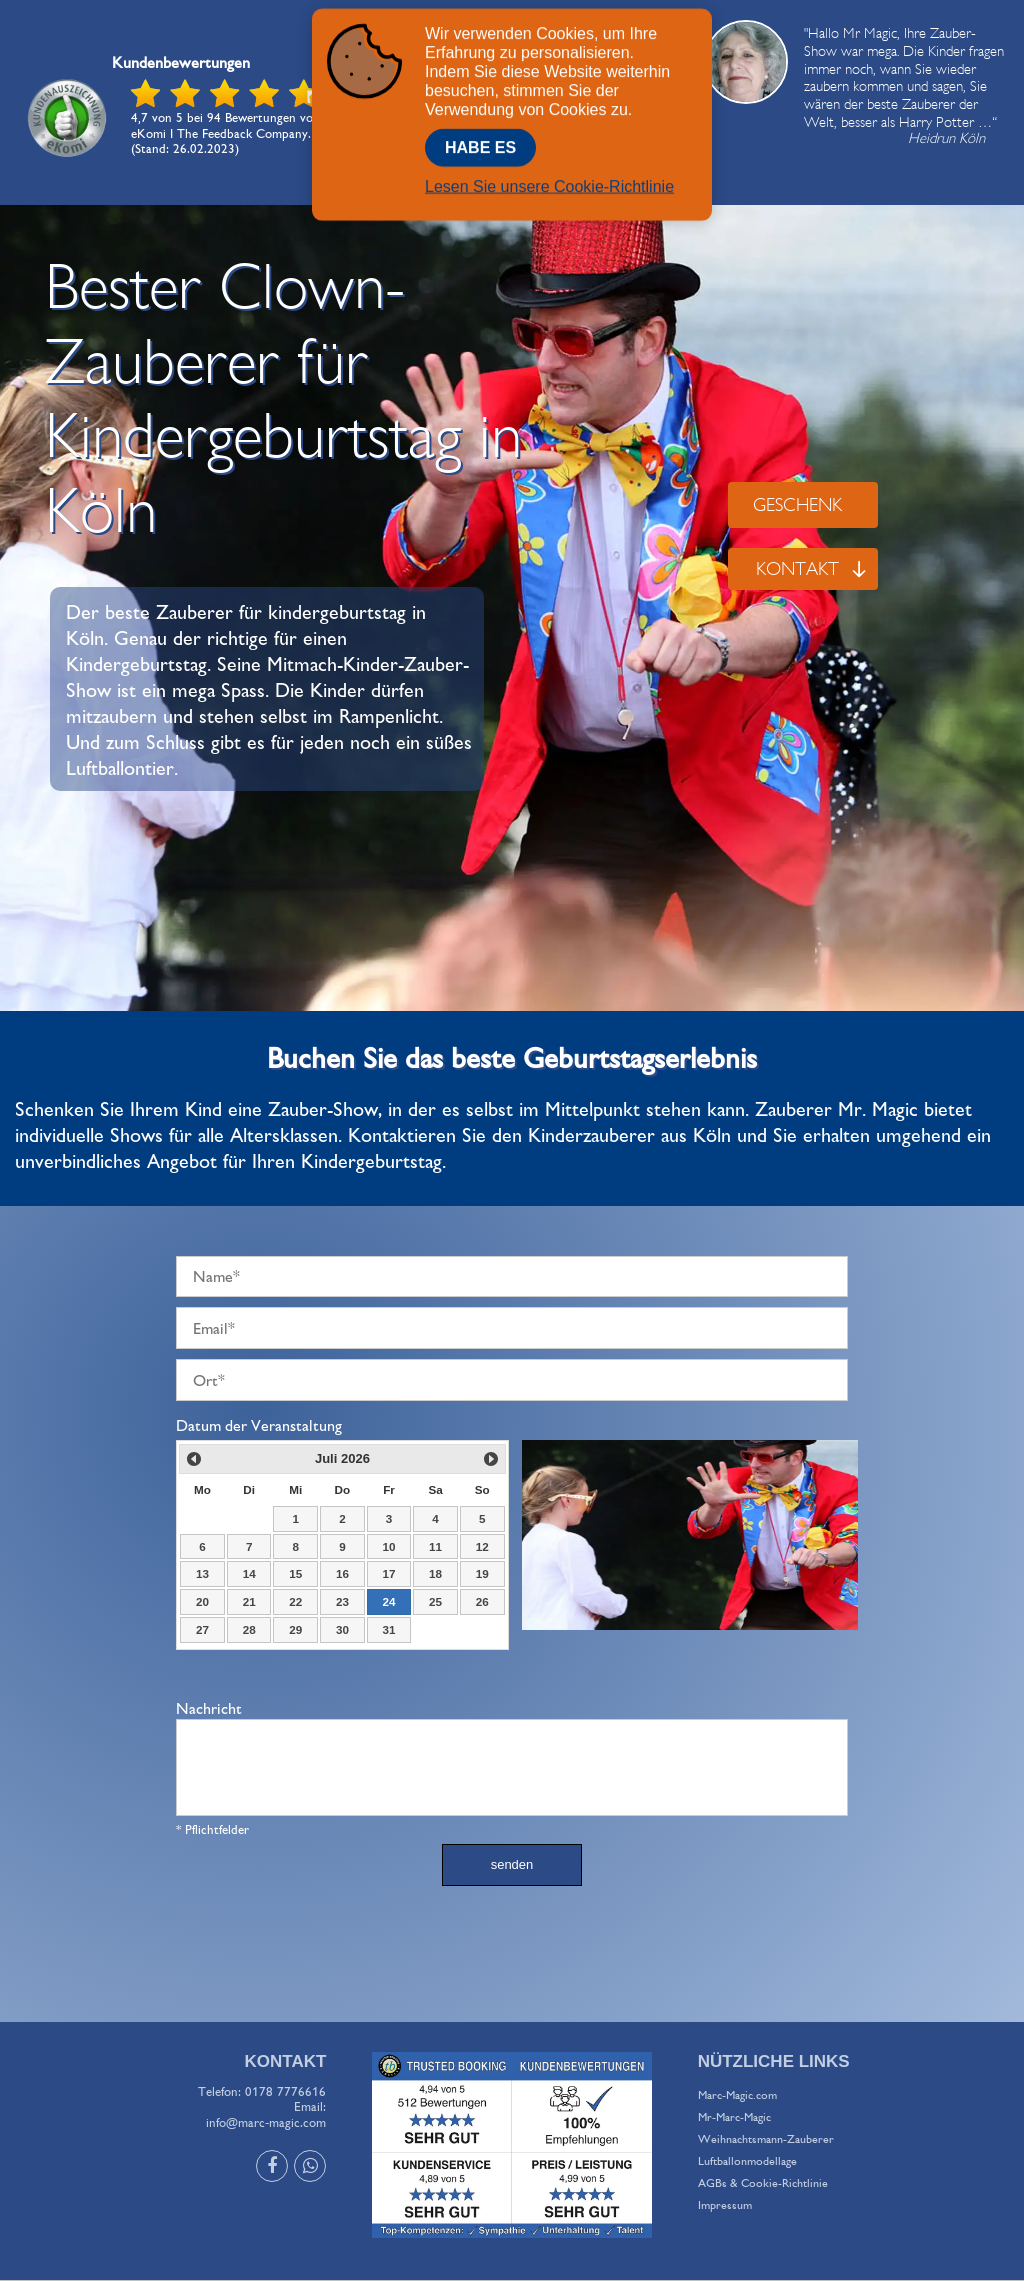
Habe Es (480, 143)
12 (482, 1546)
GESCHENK (797, 504)
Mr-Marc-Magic (734, 2117)
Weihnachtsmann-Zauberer (766, 2139)
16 (342, 1573)
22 (295, 1601)
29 (295, 1629)
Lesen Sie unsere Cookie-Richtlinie (549, 182)
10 (388, 1546)
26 (482, 1601)
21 (249, 1601)
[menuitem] (853, 2095)
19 (482, 1573)
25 (435, 1601)
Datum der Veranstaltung (259, 1425)
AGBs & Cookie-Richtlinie (763, 2183)
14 (249, 1573)
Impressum (725, 2205)
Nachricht (209, 1708)
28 (249, 1629)
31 (388, 1629)
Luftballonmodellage (747, 2161)
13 (202, 1573)
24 (388, 1601)
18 (435, 1573)
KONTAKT (812, 568)
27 (202, 1629)
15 (295, 1573)
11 (435, 1546)
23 (342, 1601)
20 (202, 1601)
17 (388, 1573)
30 (342, 1629)
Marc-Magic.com (737, 2095)
